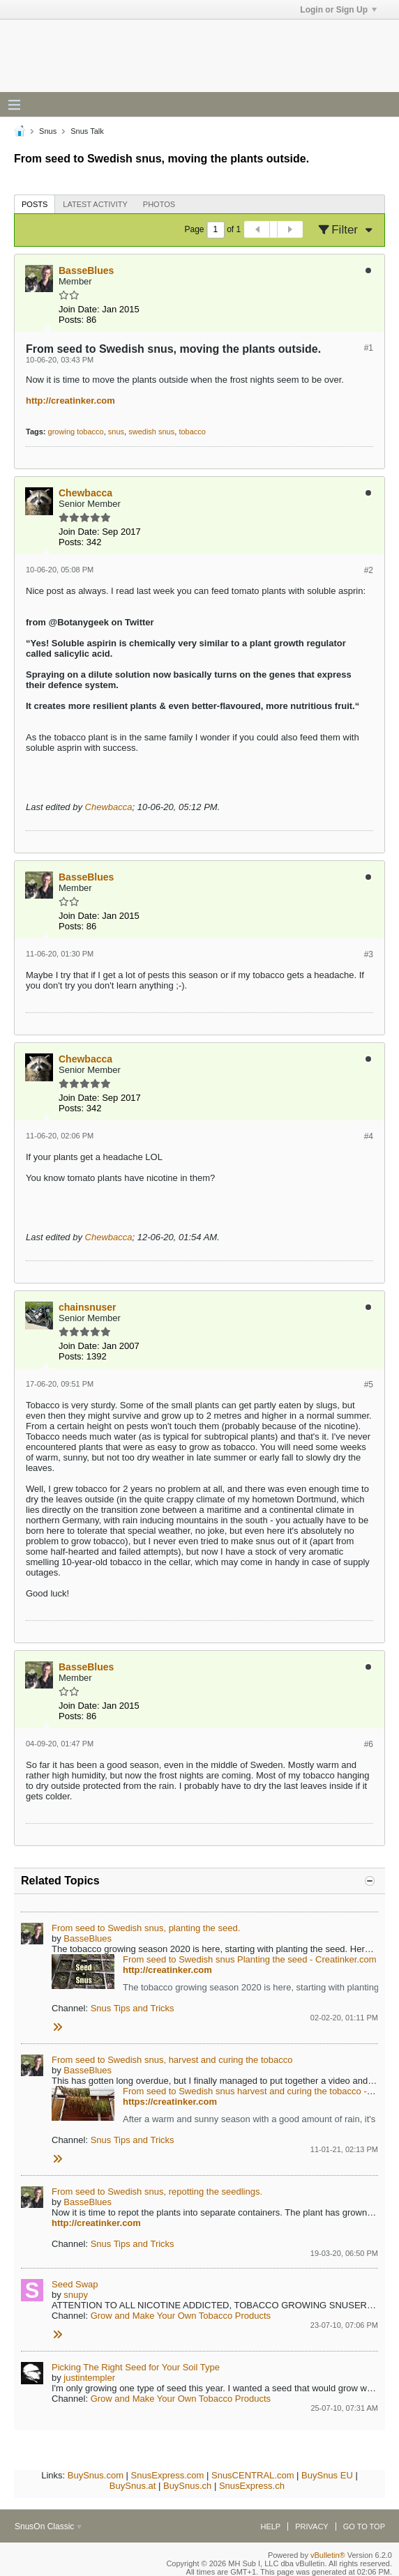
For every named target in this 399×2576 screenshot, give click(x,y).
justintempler (89, 2377)
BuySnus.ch (187, 2485)
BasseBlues (87, 1938)
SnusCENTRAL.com (252, 2475)
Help (270, 2526)
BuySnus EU (327, 2475)
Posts (34, 204)
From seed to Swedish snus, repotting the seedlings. (157, 2191)
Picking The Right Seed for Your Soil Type (136, 2367)
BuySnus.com (95, 2475)
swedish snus (151, 431)
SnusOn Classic (48, 2526)
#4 (368, 1136)
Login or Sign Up (338, 10)
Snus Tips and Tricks (132, 2008)
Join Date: (79, 309)
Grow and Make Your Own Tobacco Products (181, 2315)
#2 (368, 570)
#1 (368, 348)
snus (116, 431)
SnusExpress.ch (252, 2485)
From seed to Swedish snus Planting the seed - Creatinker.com (249, 1959)
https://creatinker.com (170, 2101)
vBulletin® (327, 2555)
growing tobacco (76, 431)
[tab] (34, 204)
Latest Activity (95, 204)
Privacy (311, 2526)
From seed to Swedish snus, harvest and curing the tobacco (172, 2060)
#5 (368, 1384)
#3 (368, 954)
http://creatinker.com (70, 400)
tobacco (192, 431)
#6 (368, 1744)
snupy (75, 2294)
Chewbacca (109, 807)
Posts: (71, 319)
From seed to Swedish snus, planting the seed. (146, 1928)
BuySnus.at (133, 2485)
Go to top (364, 2526)
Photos (159, 204)
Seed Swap (75, 2284)
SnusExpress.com (167, 2475)
